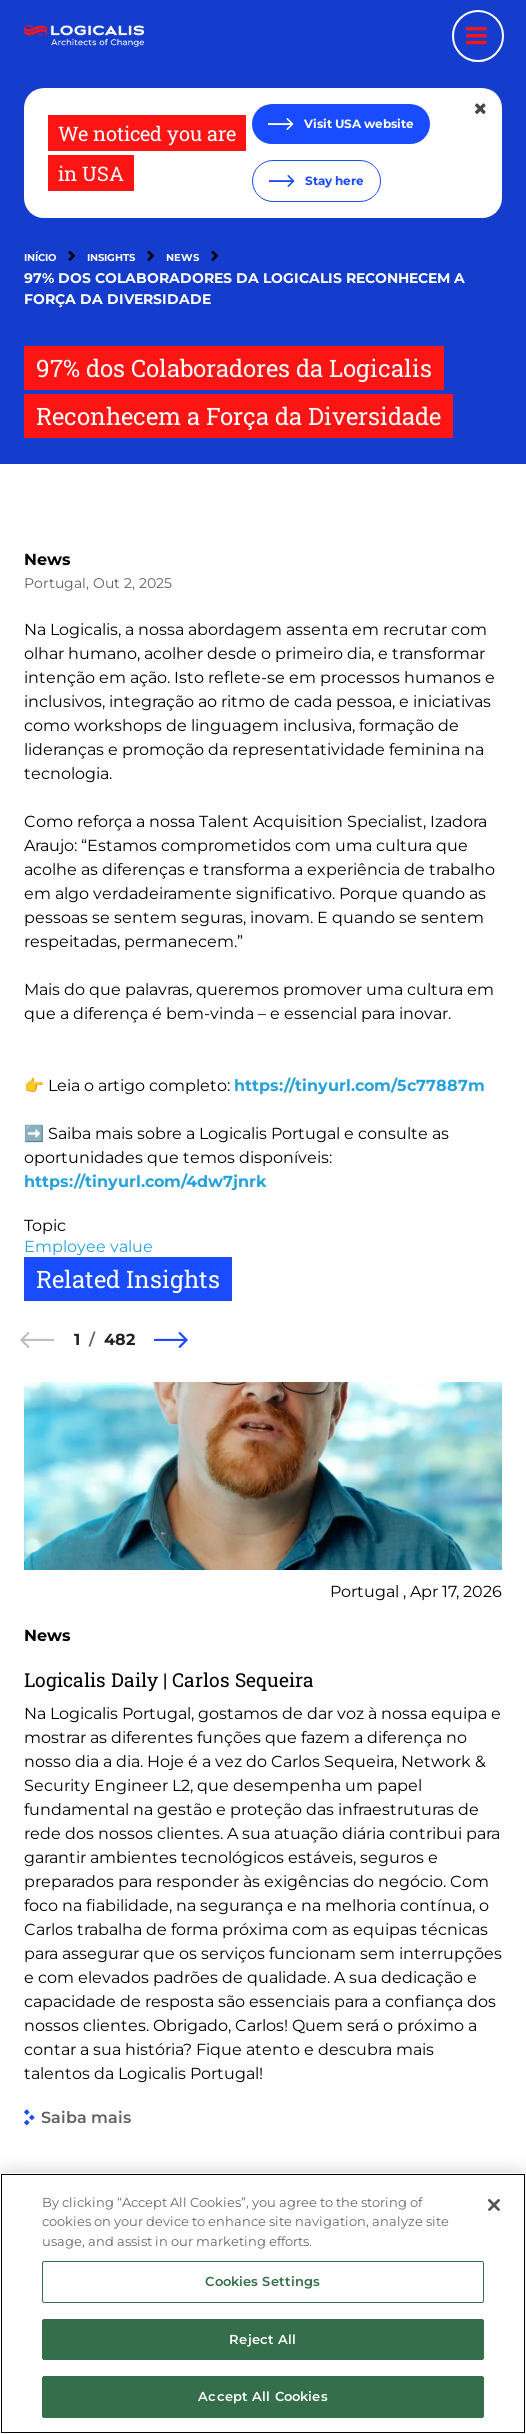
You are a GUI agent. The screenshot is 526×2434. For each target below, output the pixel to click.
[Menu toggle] (478, 36)
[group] (263, 1754)
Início (40, 257)
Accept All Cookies (262, 2407)
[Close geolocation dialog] (482, 109)
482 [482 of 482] (119, 1339)
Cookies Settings (262, 2292)
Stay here (333, 180)
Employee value (88, 1246)
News (182, 257)
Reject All (262, 2349)
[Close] (494, 2215)
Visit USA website (357, 123)
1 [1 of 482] (77, 1339)
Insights (111, 257)
